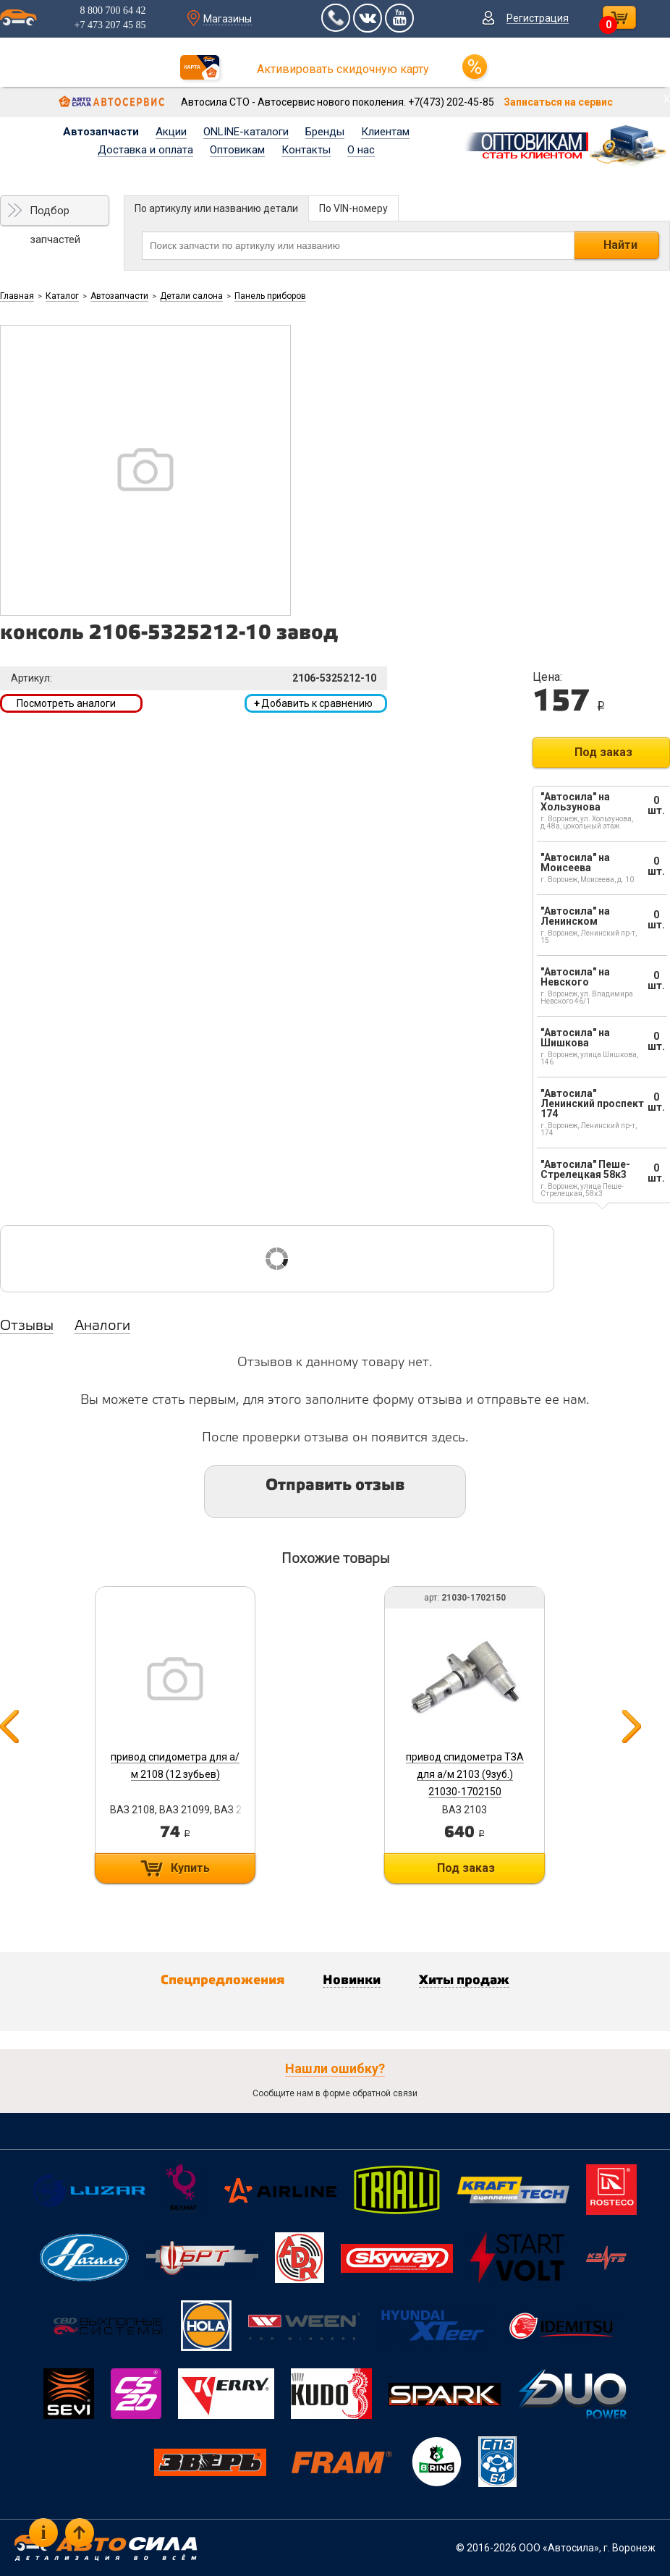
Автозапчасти (101, 131)
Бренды (324, 131)
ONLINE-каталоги (246, 131)
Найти (620, 245)
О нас (361, 149)
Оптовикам (237, 149)
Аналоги (102, 1326)
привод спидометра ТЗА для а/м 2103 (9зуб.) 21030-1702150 (465, 1774)
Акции (171, 131)
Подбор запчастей (55, 215)
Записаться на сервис (558, 102)
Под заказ (603, 752)
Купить (190, 1868)
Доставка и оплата (145, 149)
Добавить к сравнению (313, 703)
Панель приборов (270, 296)
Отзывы (27, 1326)
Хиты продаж (464, 1980)
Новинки (352, 1980)
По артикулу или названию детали (216, 208)
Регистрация (537, 18)
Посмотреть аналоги (66, 703)
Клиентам (385, 131)
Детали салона (191, 296)
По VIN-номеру (353, 208)
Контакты (306, 149)
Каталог (62, 296)
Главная (17, 296)
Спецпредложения (222, 1980)
